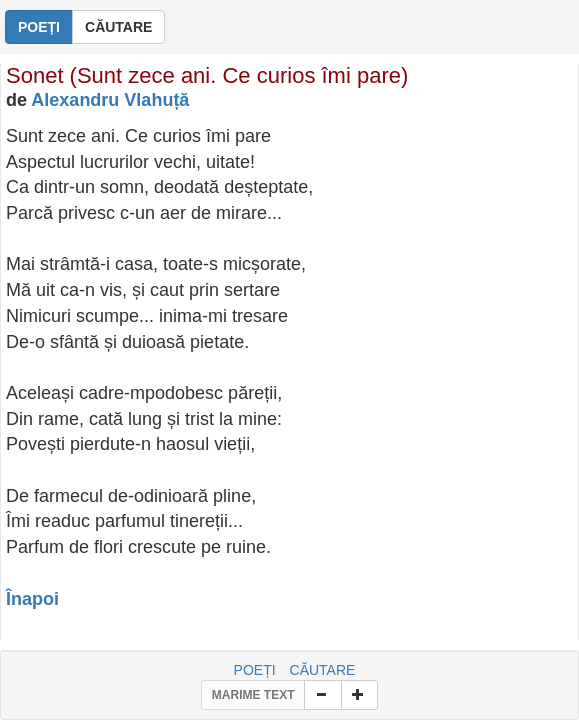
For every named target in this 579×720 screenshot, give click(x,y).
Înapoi (32, 599)
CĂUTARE (323, 670)
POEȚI (255, 670)
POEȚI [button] (39, 27)
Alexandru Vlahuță (110, 100)
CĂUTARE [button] (118, 27)
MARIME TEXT (253, 695)
